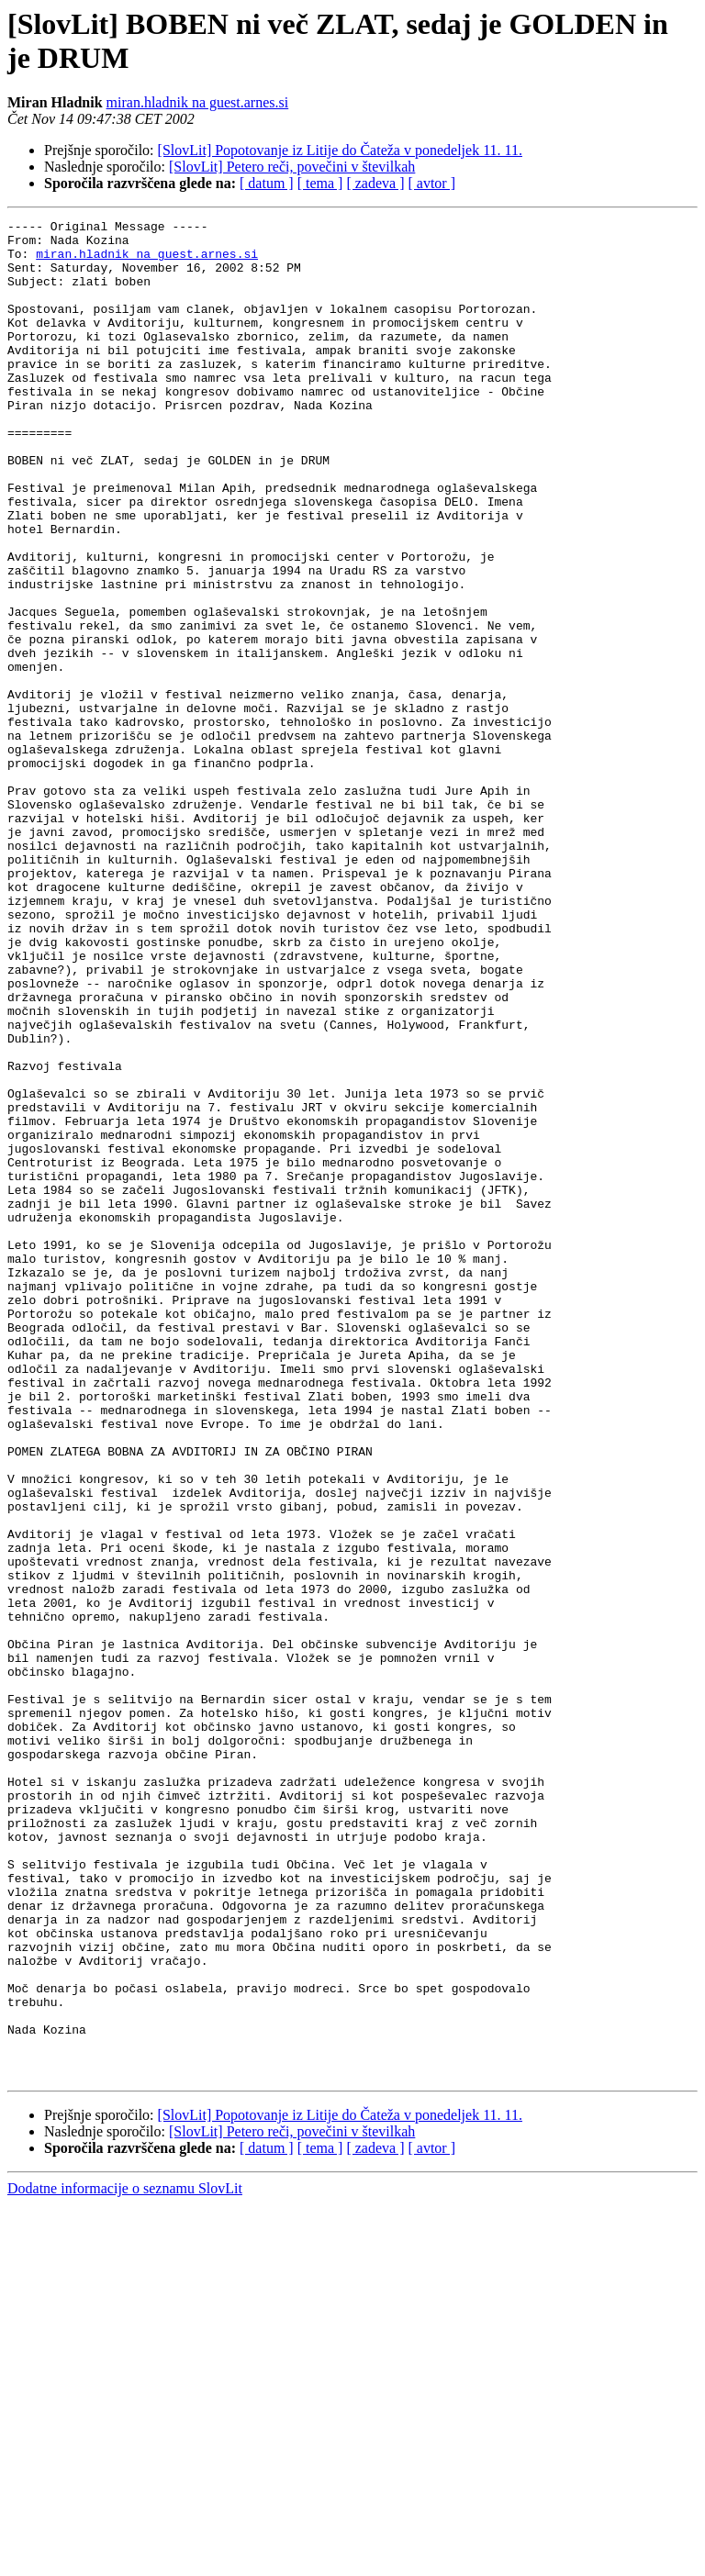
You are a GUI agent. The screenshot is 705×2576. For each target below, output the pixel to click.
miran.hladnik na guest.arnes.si (197, 102)
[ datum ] (267, 183)
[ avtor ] (431, 183)
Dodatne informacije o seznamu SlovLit (124, 2560)
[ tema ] (320, 183)
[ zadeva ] (375, 183)
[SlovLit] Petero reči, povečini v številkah (292, 166)
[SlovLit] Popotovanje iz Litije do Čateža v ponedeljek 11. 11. (340, 150)
